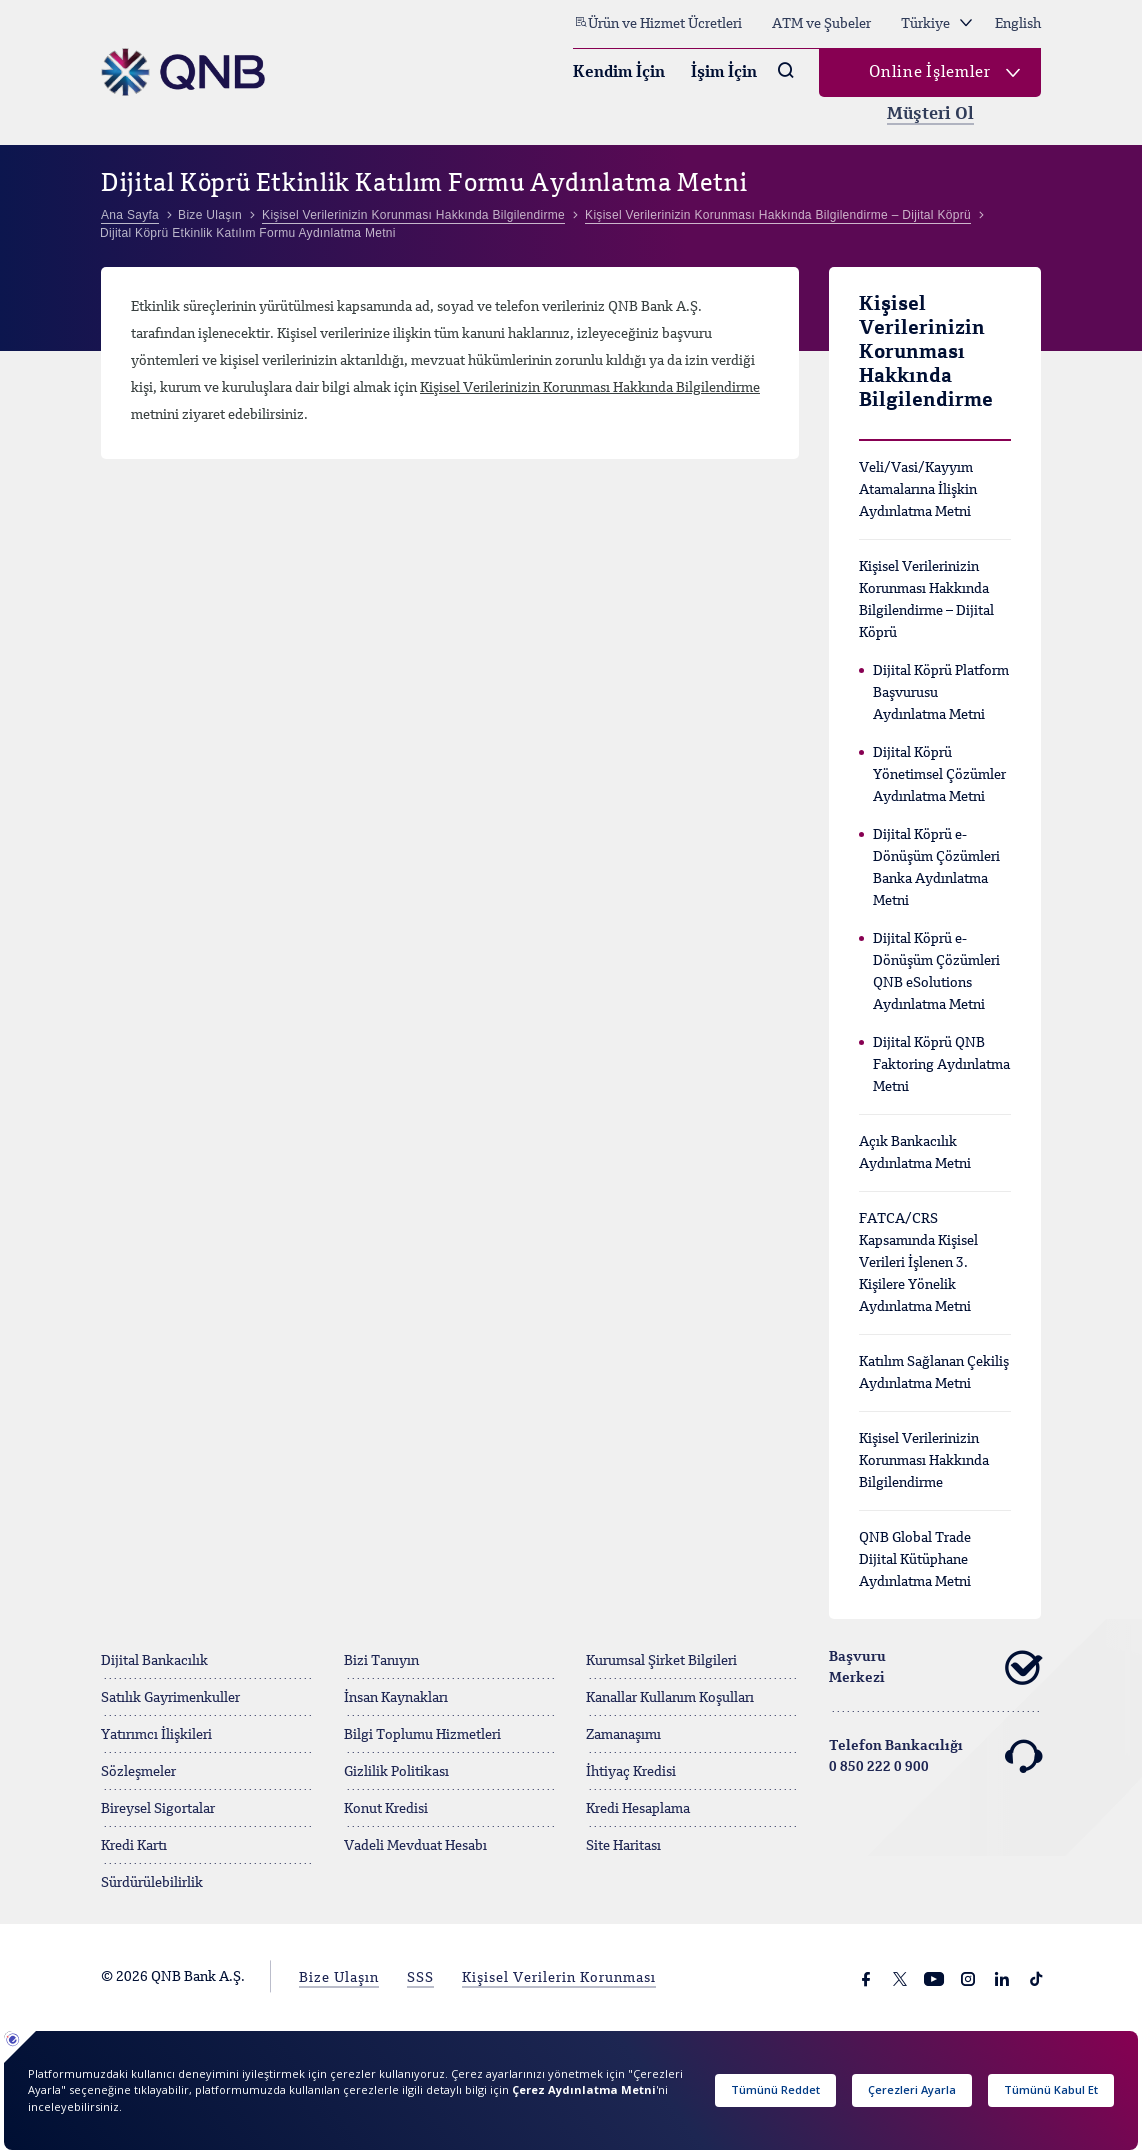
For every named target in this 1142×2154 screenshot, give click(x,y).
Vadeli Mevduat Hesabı (415, 1846)
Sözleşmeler (138, 1772)
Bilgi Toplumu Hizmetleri (422, 1735)
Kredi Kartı (134, 1846)
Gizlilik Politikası (396, 1772)
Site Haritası (623, 1846)
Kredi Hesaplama (638, 1809)
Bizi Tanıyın (381, 1661)
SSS (420, 1978)
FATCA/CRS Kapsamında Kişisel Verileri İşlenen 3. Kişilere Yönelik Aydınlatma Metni (918, 1263)
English (1018, 24)
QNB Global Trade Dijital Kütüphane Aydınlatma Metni (915, 1560)
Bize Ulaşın (339, 1978)
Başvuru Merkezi (935, 1668)
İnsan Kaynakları (396, 1698)
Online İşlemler (930, 73)
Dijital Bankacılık (154, 1661)
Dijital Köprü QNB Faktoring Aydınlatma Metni (941, 1065)
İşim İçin (724, 73)
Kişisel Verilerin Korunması (559, 1978)
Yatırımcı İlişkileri (156, 1735)
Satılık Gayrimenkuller (170, 1698)
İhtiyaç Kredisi (631, 1772)
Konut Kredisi (386, 1809)
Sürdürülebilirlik (152, 1883)
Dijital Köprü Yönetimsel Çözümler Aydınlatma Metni (939, 775)
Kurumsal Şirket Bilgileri (661, 1661)
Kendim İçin (619, 73)
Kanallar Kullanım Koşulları (670, 1698)
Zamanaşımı (623, 1735)
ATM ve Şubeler (821, 24)
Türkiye (936, 24)
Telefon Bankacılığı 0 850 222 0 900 (935, 1757)
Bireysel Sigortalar (158, 1809)
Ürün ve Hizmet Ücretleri (658, 23)
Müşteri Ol (930, 114)
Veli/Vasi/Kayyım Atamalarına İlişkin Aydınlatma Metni (918, 490)
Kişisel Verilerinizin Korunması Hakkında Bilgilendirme (590, 388)
